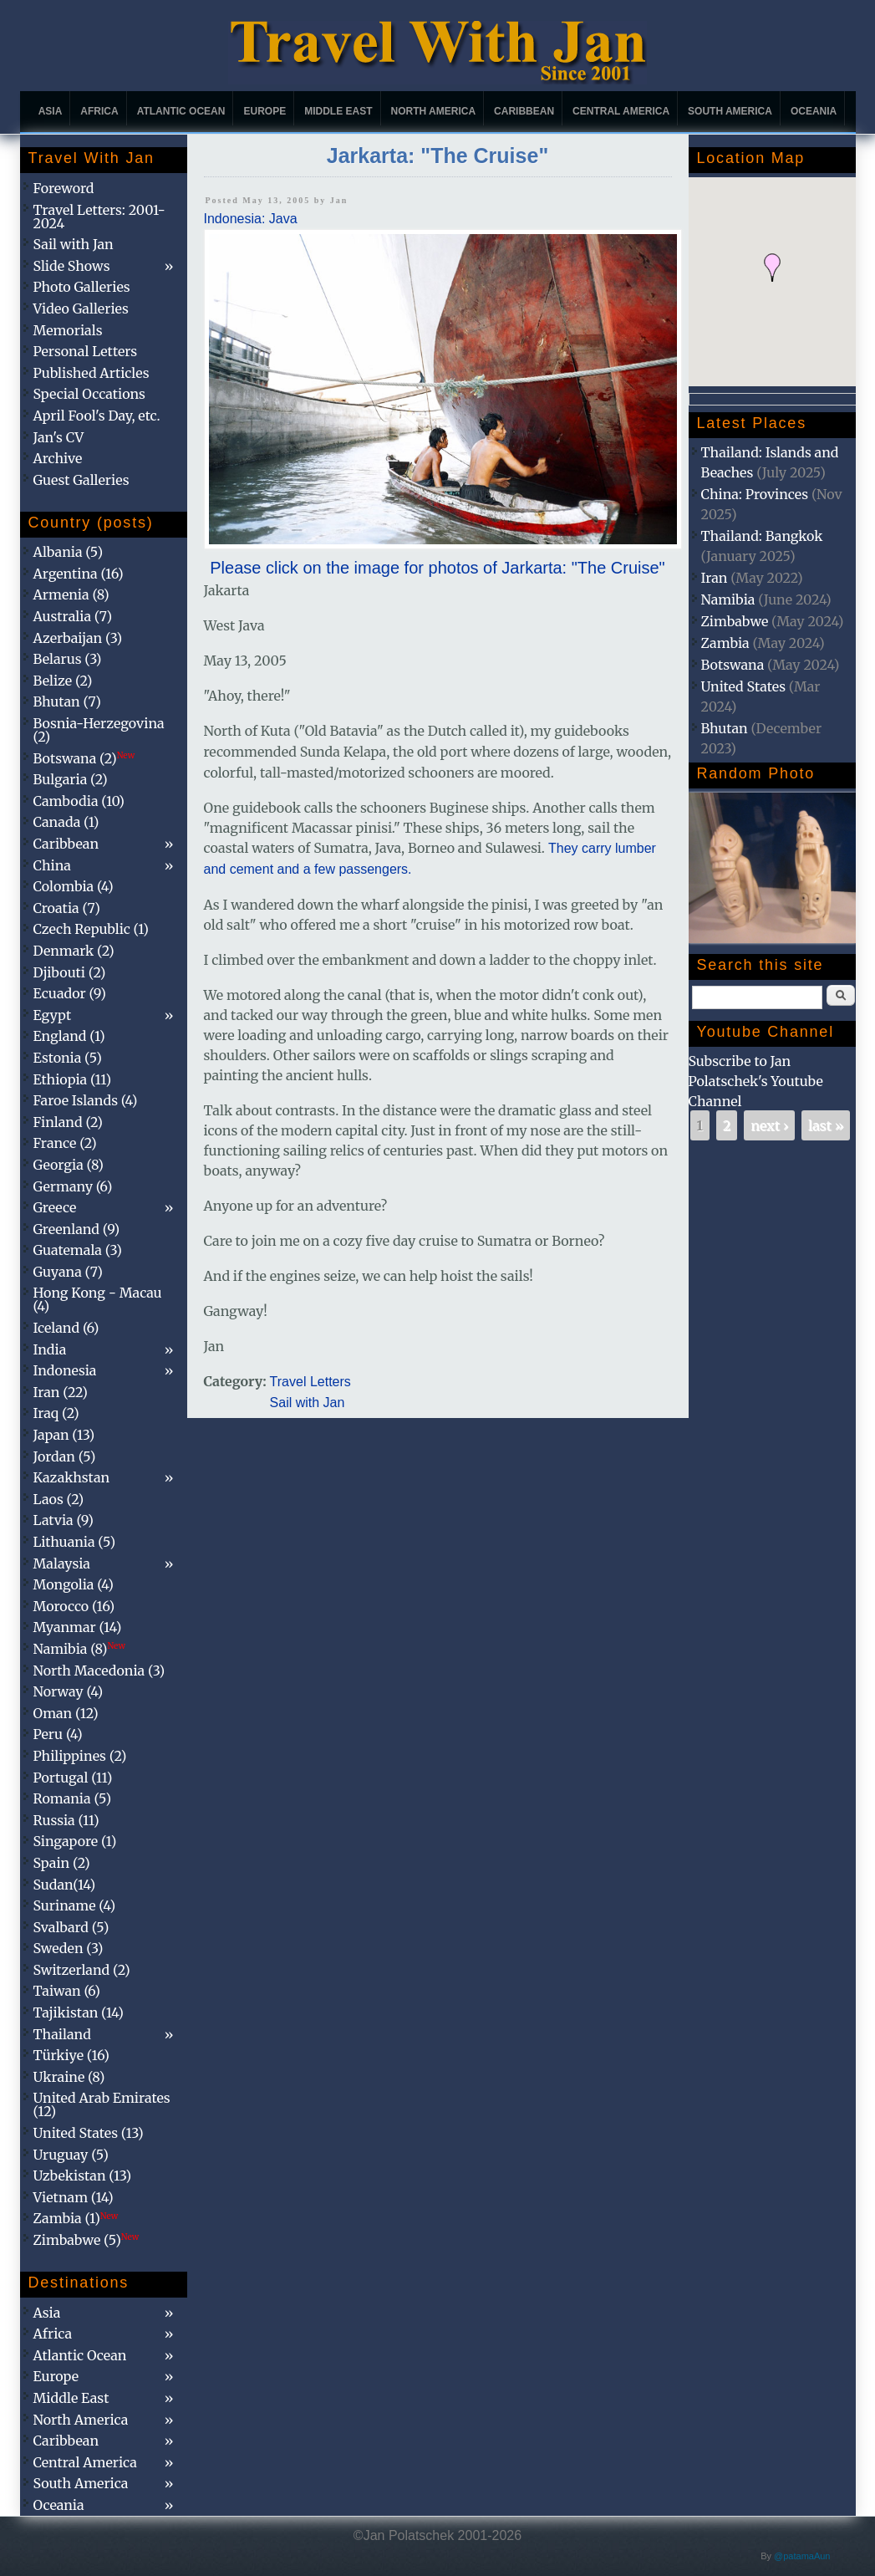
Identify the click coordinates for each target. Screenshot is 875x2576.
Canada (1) (66, 822)
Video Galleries (81, 308)
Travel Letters (310, 1382)
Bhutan (724, 728)
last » (825, 1125)
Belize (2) (63, 680)
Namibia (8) (79, 1648)
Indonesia (65, 1370)
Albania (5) (68, 551)
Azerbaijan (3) (78, 638)
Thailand (62, 2034)
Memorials (68, 330)
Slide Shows (71, 266)
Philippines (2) (80, 1755)
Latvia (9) (63, 1520)
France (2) (65, 1143)
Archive (58, 458)
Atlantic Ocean (181, 111)
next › (769, 1125)
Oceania (814, 111)
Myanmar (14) (77, 1627)
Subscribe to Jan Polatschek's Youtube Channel (756, 1081)
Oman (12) (66, 1713)
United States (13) (88, 2133)
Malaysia (61, 1563)
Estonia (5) (67, 1057)
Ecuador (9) (69, 993)
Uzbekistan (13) (82, 2175)
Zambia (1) (76, 2218)
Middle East (338, 111)
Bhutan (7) (67, 701)
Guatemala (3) (77, 1250)
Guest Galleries (81, 480)
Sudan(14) (64, 1884)
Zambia (725, 643)
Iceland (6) (66, 1327)
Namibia (728, 599)
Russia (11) (66, 1820)
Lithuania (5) (74, 1541)
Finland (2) (68, 1122)
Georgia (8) (68, 1164)
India (50, 1349)
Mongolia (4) (73, 1584)
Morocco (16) (74, 1606)
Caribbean (524, 111)
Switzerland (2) (81, 1969)
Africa (99, 111)
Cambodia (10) (79, 801)
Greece (55, 1207)
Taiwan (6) (66, 1990)
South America (730, 111)
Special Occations (89, 393)
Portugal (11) (73, 1777)
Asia (50, 111)
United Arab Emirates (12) (101, 2104)
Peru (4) (58, 1734)
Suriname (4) (74, 1905)
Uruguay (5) (71, 2154)
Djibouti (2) (69, 972)
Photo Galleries (81, 286)
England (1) (69, 1036)
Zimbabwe (735, 621)
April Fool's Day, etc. (96, 415)
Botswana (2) (84, 758)
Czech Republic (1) (91, 929)
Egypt (52, 1015)
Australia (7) (73, 616)
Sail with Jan (307, 1402)
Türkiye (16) (71, 2055)
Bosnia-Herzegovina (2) (99, 730)
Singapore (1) (75, 1841)
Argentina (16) (78, 573)
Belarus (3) (67, 658)
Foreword (63, 188)
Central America (620, 111)
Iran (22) (60, 1392)
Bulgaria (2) (70, 779)
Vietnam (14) (73, 2197)
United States (743, 686)
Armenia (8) (71, 594)
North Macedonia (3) (99, 1670)
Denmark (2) (73, 950)
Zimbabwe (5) (86, 2240)
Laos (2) (58, 1499)
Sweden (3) (68, 1948)
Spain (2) (61, 1862)
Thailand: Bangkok (762, 536)
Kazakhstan (71, 1477)
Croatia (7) (66, 908)
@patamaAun (802, 2556)
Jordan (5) (64, 1456)
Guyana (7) (68, 1271)
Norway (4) (68, 1691)
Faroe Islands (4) (85, 1100)
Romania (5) (72, 1798)
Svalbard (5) (71, 1927)
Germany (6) (73, 1186)
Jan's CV (58, 437)
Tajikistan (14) (78, 2012)
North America (433, 111)
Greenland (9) (76, 1229)
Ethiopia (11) (72, 1079)
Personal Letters (85, 351)
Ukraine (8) (69, 2076)
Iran (714, 577)
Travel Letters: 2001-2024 (99, 216)
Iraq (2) (56, 1413)
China (52, 865)
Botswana (733, 664)
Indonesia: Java (251, 219)
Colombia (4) (73, 886)
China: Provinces (755, 494)
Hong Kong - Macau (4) (97, 1299)
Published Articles (91, 373)
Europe (264, 111)
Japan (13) (64, 1434)
